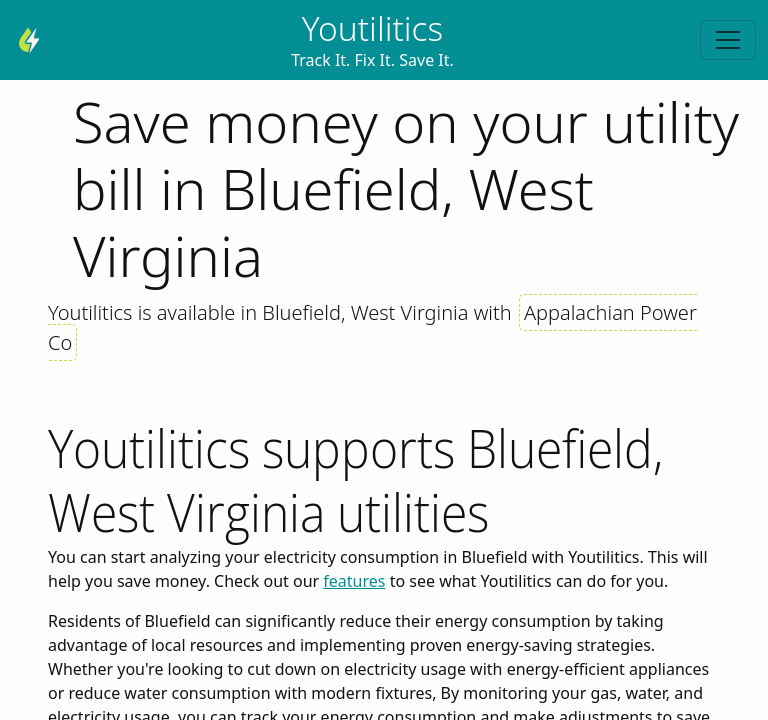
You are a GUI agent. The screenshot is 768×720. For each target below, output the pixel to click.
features (354, 581)
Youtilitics (373, 28)
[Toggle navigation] (728, 40)
